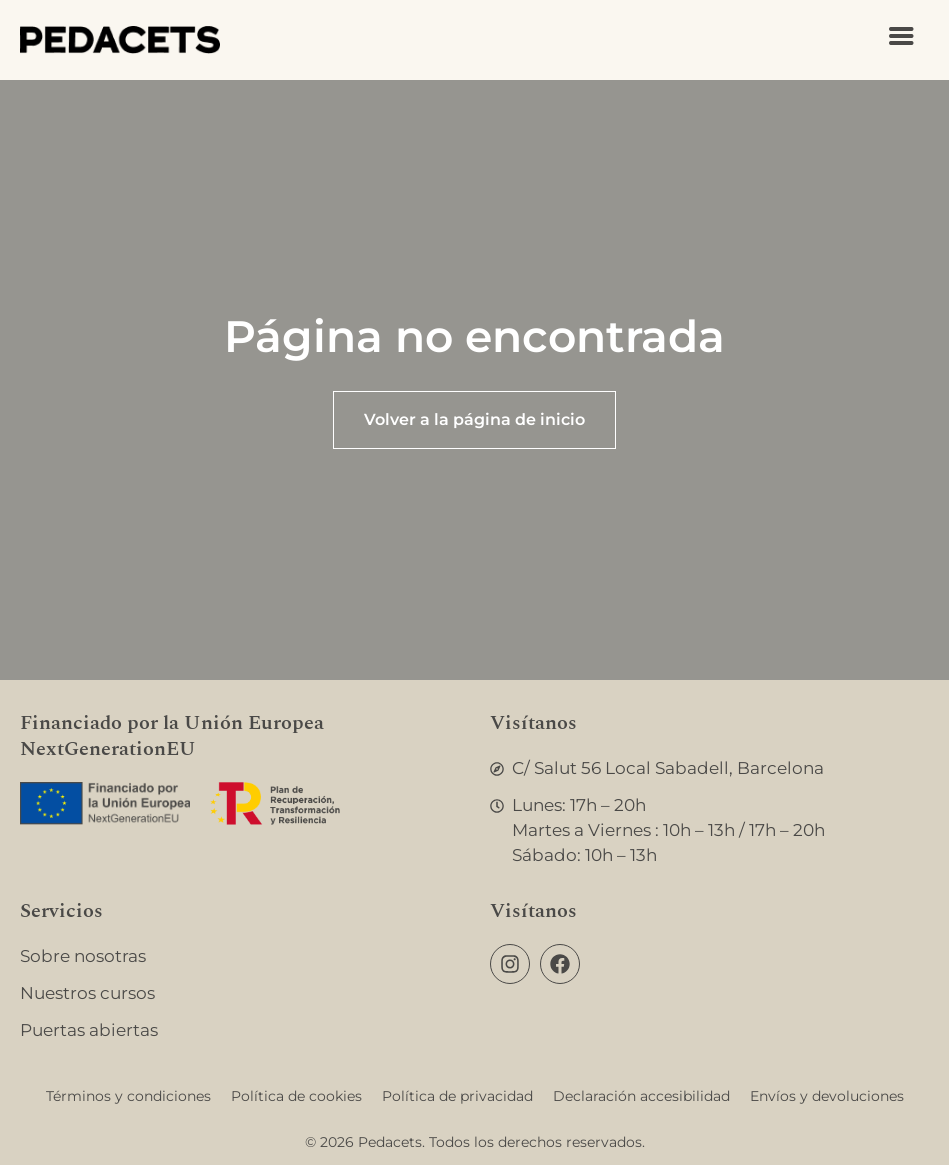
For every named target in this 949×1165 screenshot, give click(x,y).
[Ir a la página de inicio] (120, 40)
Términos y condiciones (128, 1096)
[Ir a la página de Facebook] (560, 964)
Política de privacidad (457, 1096)
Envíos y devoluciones (827, 1096)
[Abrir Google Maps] (710, 768)
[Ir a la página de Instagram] (510, 964)
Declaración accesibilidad (641, 1096)
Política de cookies (296, 1096)
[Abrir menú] (901, 36)
